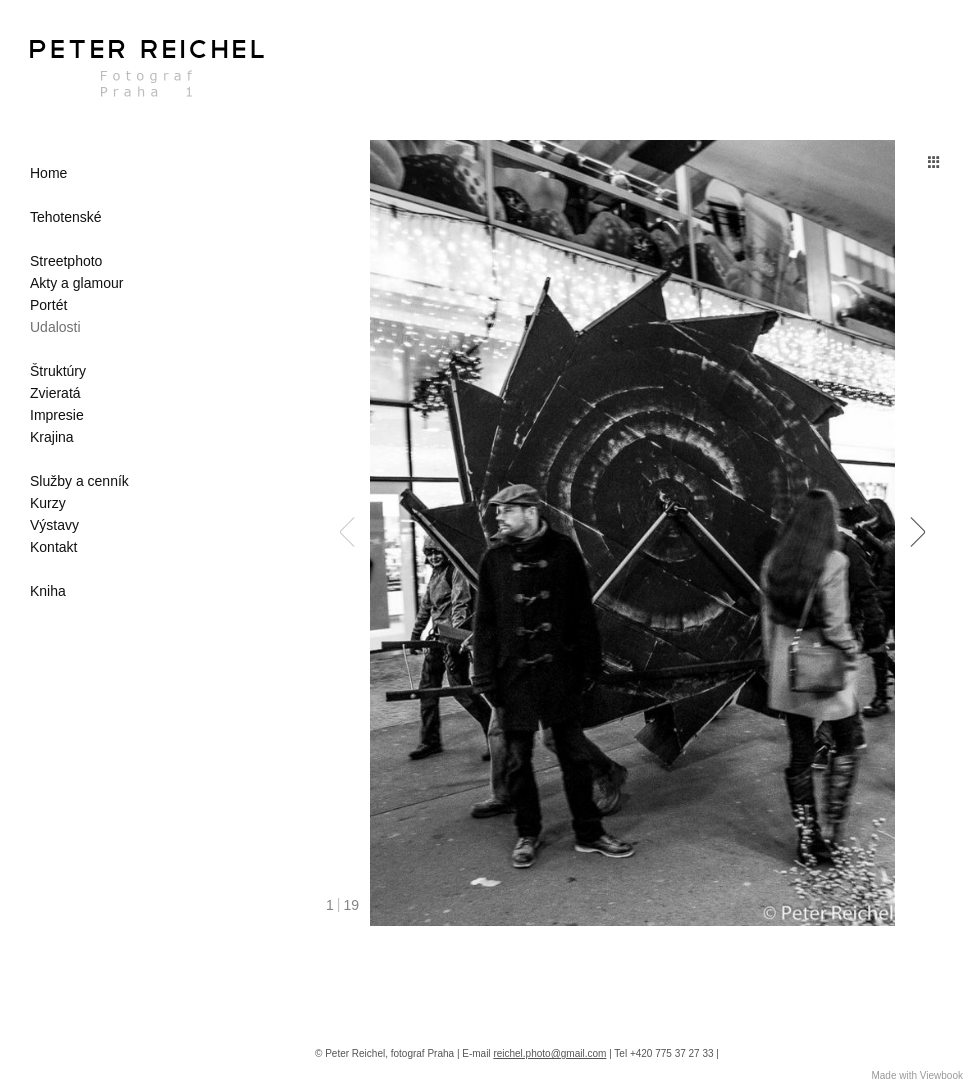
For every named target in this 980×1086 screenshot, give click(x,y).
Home (48, 173)
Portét (48, 305)
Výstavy (54, 525)
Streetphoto (66, 261)
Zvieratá (55, 393)
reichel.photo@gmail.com (549, 1053)
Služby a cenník (79, 481)
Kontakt (53, 547)
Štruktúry (58, 371)
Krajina (52, 437)
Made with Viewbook (917, 1075)
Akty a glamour (76, 283)
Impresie (57, 415)
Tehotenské (66, 217)
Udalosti (55, 327)
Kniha (48, 591)
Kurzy (48, 503)
